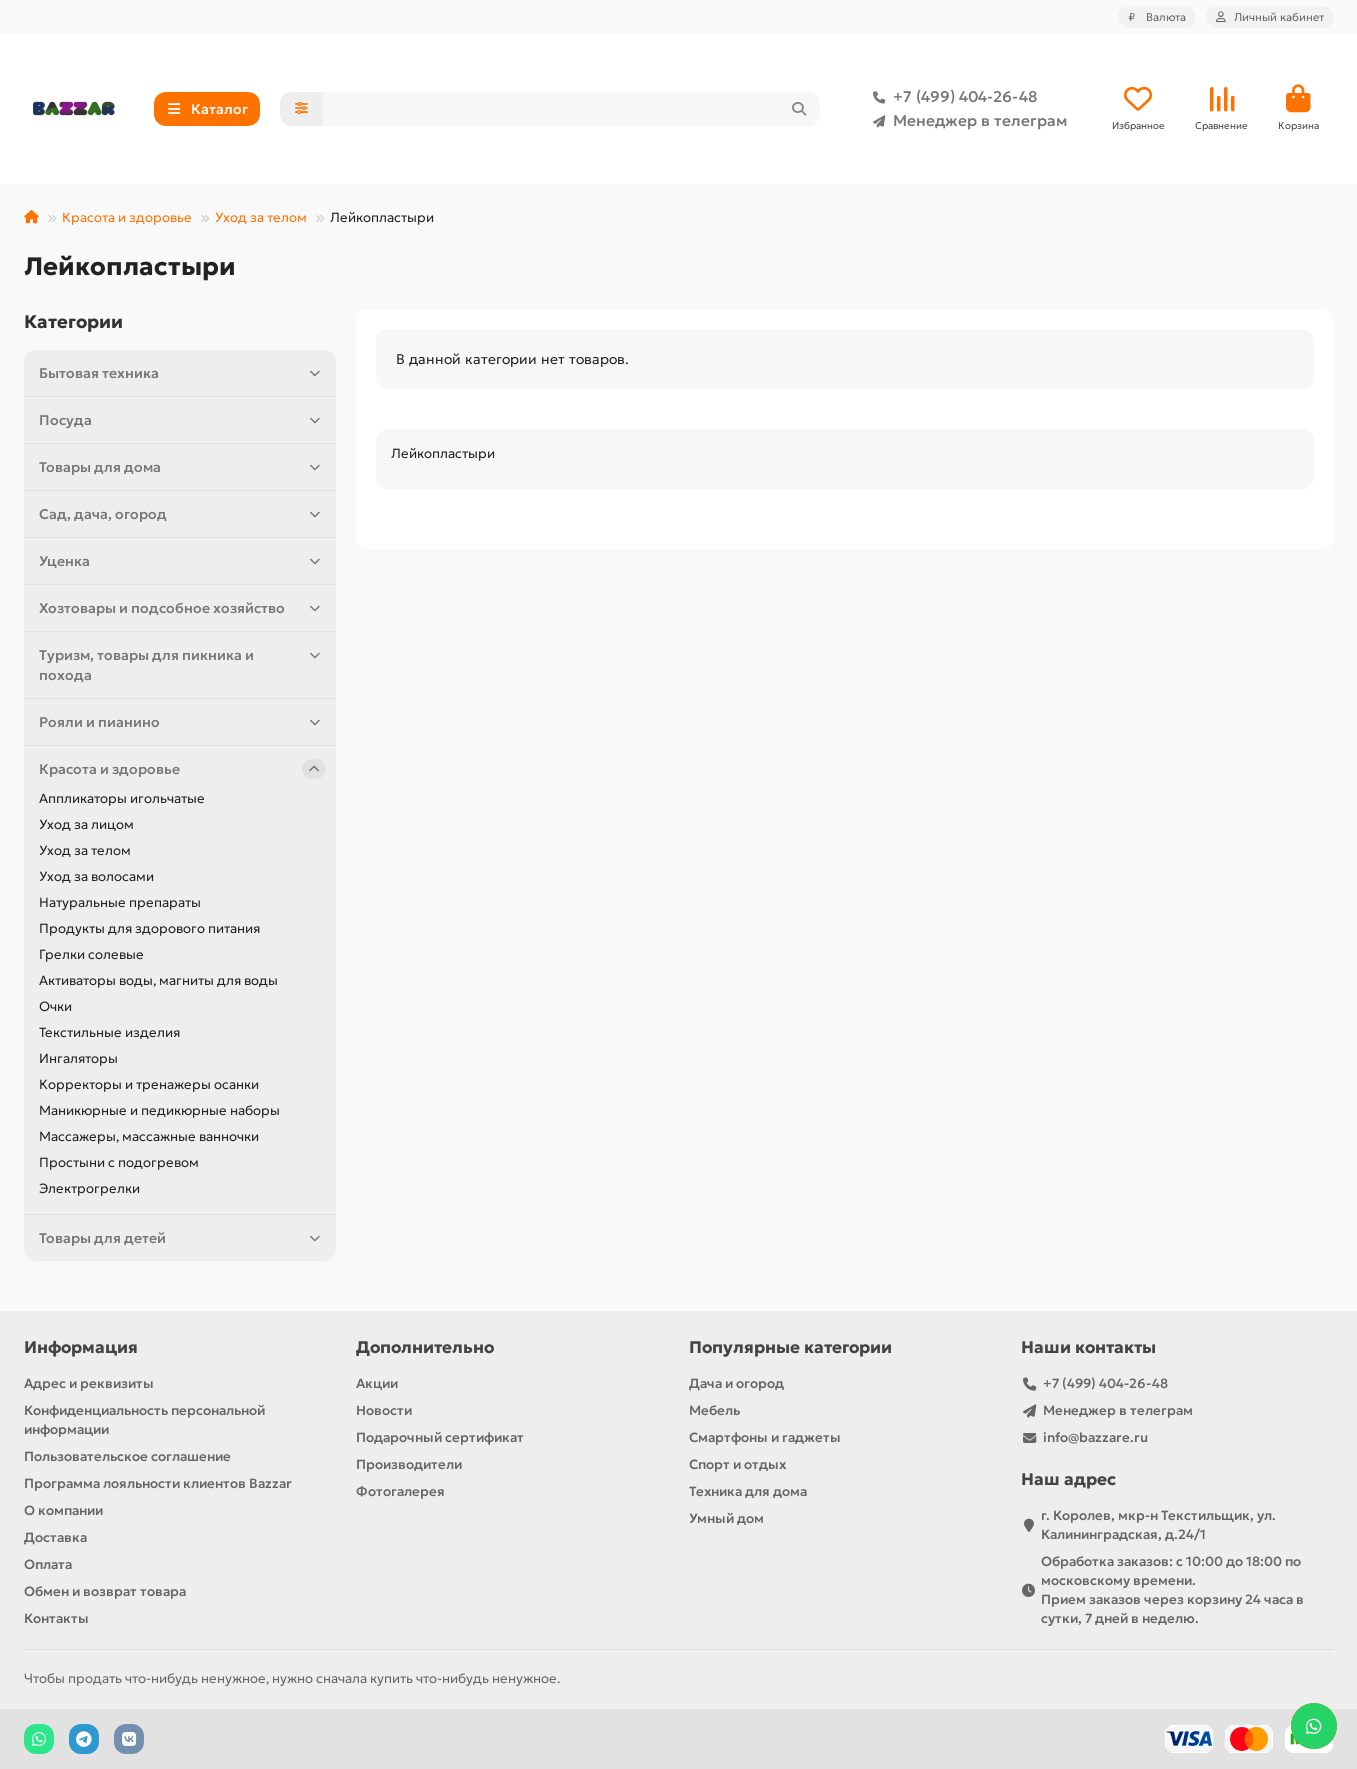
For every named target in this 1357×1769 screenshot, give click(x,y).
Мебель (714, 1410)
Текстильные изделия (109, 1032)
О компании (63, 1510)
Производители (409, 1464)
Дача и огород (736, 1383)
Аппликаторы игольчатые (122, 798)
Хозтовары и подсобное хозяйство (183, 608)
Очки (55, 1006)
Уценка (183, 561)
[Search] (571, 109)
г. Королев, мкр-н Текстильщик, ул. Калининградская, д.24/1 (1158, 1525)
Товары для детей (183, 1238)
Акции (377, 1383)
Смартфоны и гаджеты (765, 1437)
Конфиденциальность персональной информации (144, 1420)
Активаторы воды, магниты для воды (158, 980)
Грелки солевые (91, 954)
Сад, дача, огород (183, 514)
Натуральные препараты (120, 902)
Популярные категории (790, 1347)
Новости (384, 1410)
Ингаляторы (78, 1058)
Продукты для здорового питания (149, 928)
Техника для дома (748, 1491)
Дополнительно (425, 1347)
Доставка (55, 1537)
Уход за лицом (86, 824)
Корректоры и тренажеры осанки (149, 1084)
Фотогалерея (400, 1491)
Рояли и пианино (183, 722)
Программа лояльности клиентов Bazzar (158, 1483)
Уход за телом (261, 217)
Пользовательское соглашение (127, 1456)
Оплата (48, 1564)
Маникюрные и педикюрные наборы (159, 1110)
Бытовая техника (183, 373)
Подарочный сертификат (440, 1437)
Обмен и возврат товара (105, 1591)
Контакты (56, 1618)
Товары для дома (183, 467)
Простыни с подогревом (119, 1162)
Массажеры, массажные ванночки (149, 1136)
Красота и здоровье (127, 217)
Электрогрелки (89, 1188)
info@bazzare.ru (1095, 1437)
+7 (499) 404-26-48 (951, 97)
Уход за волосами (96, 876)
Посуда (183, 420)
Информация (81, 1347)
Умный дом (726, 1518)
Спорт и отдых (737, 1464)
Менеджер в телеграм (966, 121)
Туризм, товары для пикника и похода (183, 664)
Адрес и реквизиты (89, 1383)
